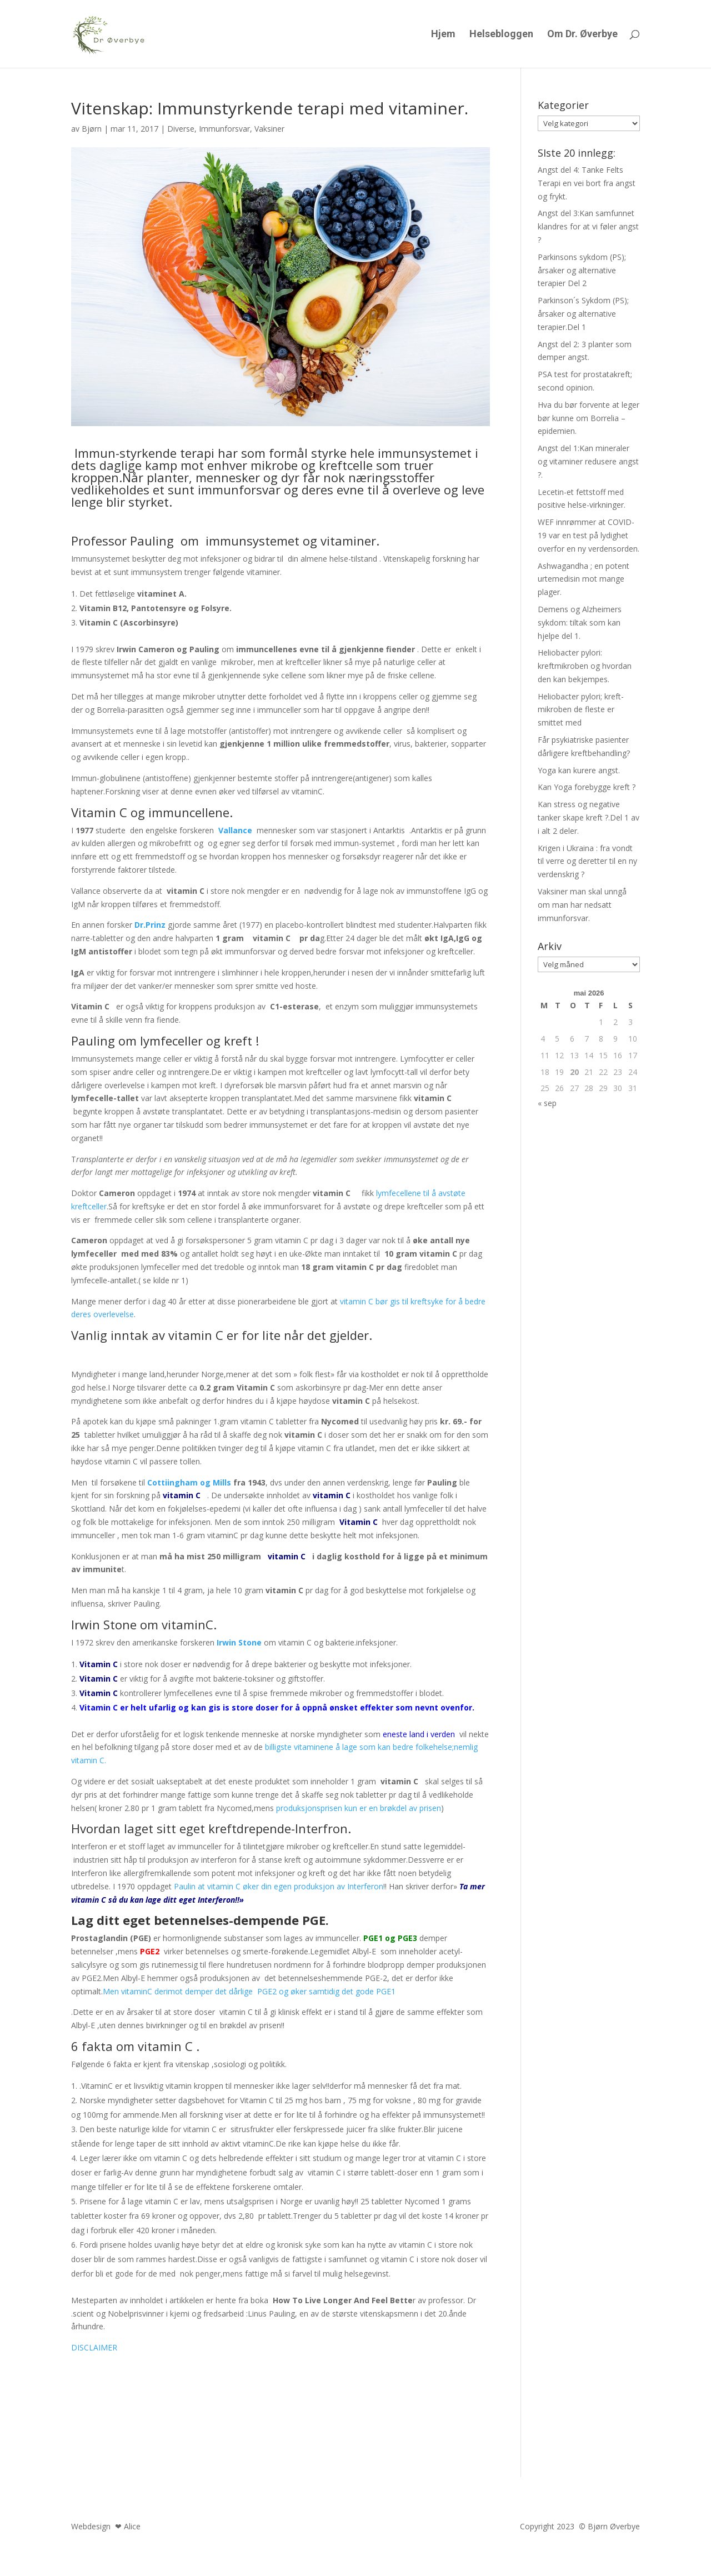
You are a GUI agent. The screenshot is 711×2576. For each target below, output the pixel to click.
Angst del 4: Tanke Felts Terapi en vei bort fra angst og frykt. (586, 183)
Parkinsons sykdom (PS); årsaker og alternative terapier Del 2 (582, 270)
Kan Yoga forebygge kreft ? (586, 787)
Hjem (443, 34)
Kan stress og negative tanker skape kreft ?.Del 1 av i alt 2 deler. (588, 817)
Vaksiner (269, 128)
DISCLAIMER (94, 2347)
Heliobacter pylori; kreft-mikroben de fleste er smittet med (581, 709)
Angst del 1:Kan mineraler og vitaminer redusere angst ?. (588, 461)
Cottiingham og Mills (189, 1482)
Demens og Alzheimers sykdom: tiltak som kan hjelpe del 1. (580, 622)
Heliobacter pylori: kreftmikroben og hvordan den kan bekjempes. (585, 665)
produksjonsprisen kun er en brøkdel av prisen (358, 1808)
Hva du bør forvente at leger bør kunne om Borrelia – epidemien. (588, 418)
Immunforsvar (224, 128)
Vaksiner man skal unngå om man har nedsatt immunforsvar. (582, 904)
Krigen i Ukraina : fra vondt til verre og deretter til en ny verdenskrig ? (587, 861)
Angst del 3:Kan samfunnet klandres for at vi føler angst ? (588, 226)
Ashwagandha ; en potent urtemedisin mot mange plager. (583, 579)
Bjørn (92, 128)
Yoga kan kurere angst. (579, 770)
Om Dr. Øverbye (582, 34)
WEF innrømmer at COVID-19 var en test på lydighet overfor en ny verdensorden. (588, 535)
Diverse (180, 128)
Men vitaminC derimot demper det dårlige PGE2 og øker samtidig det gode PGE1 (250, 1991)
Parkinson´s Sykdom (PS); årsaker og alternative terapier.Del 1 (583, 313)
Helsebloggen (501, 34)
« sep (547, 1103)
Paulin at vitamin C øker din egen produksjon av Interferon (278, 1886)
